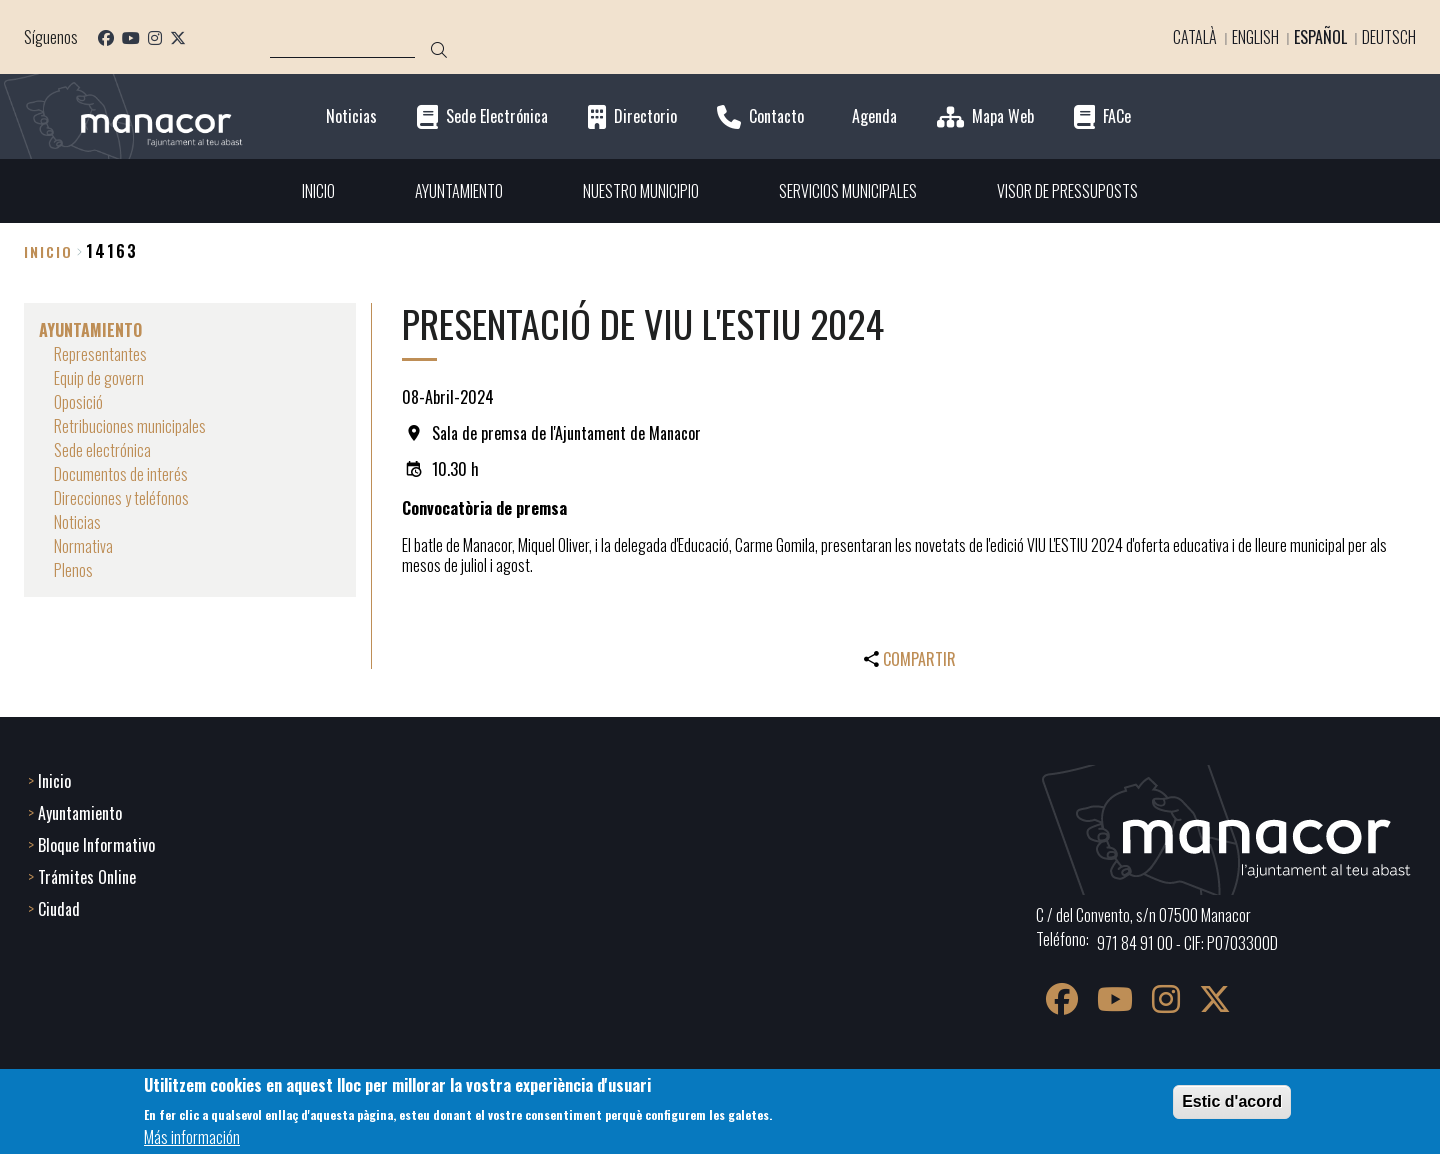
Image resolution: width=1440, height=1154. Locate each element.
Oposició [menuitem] (78, 402)
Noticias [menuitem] (77, 522)
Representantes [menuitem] (100, 354)
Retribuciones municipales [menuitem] (130, 426)
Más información (192, 1137)
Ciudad (59, 909)
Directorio (645, 116)
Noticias (351, 116)
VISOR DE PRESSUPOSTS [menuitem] (1067, 191)
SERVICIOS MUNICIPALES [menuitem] (848, 191)
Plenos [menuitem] (73, 570)
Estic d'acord (1232, 1101)
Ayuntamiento (80, 813)
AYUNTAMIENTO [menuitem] (459, 191)
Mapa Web (1003, 116)
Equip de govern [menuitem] (99, 378)
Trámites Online (87, 877)
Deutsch (1389, 37)
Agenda (874, 116)
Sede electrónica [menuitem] (102, 450)
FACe (1117, 116)
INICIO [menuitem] (318, 191)
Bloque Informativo (96, 845)
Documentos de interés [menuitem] (121, 474)
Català (1195, 37)
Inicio (48, 251)
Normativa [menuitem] (83, 546)
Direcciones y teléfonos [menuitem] (121, 498)
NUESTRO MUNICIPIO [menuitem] (641, 191)
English (1255, 37)
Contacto (776, 116)
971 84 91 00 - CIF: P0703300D (1187, 943)
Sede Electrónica (497, 116)
